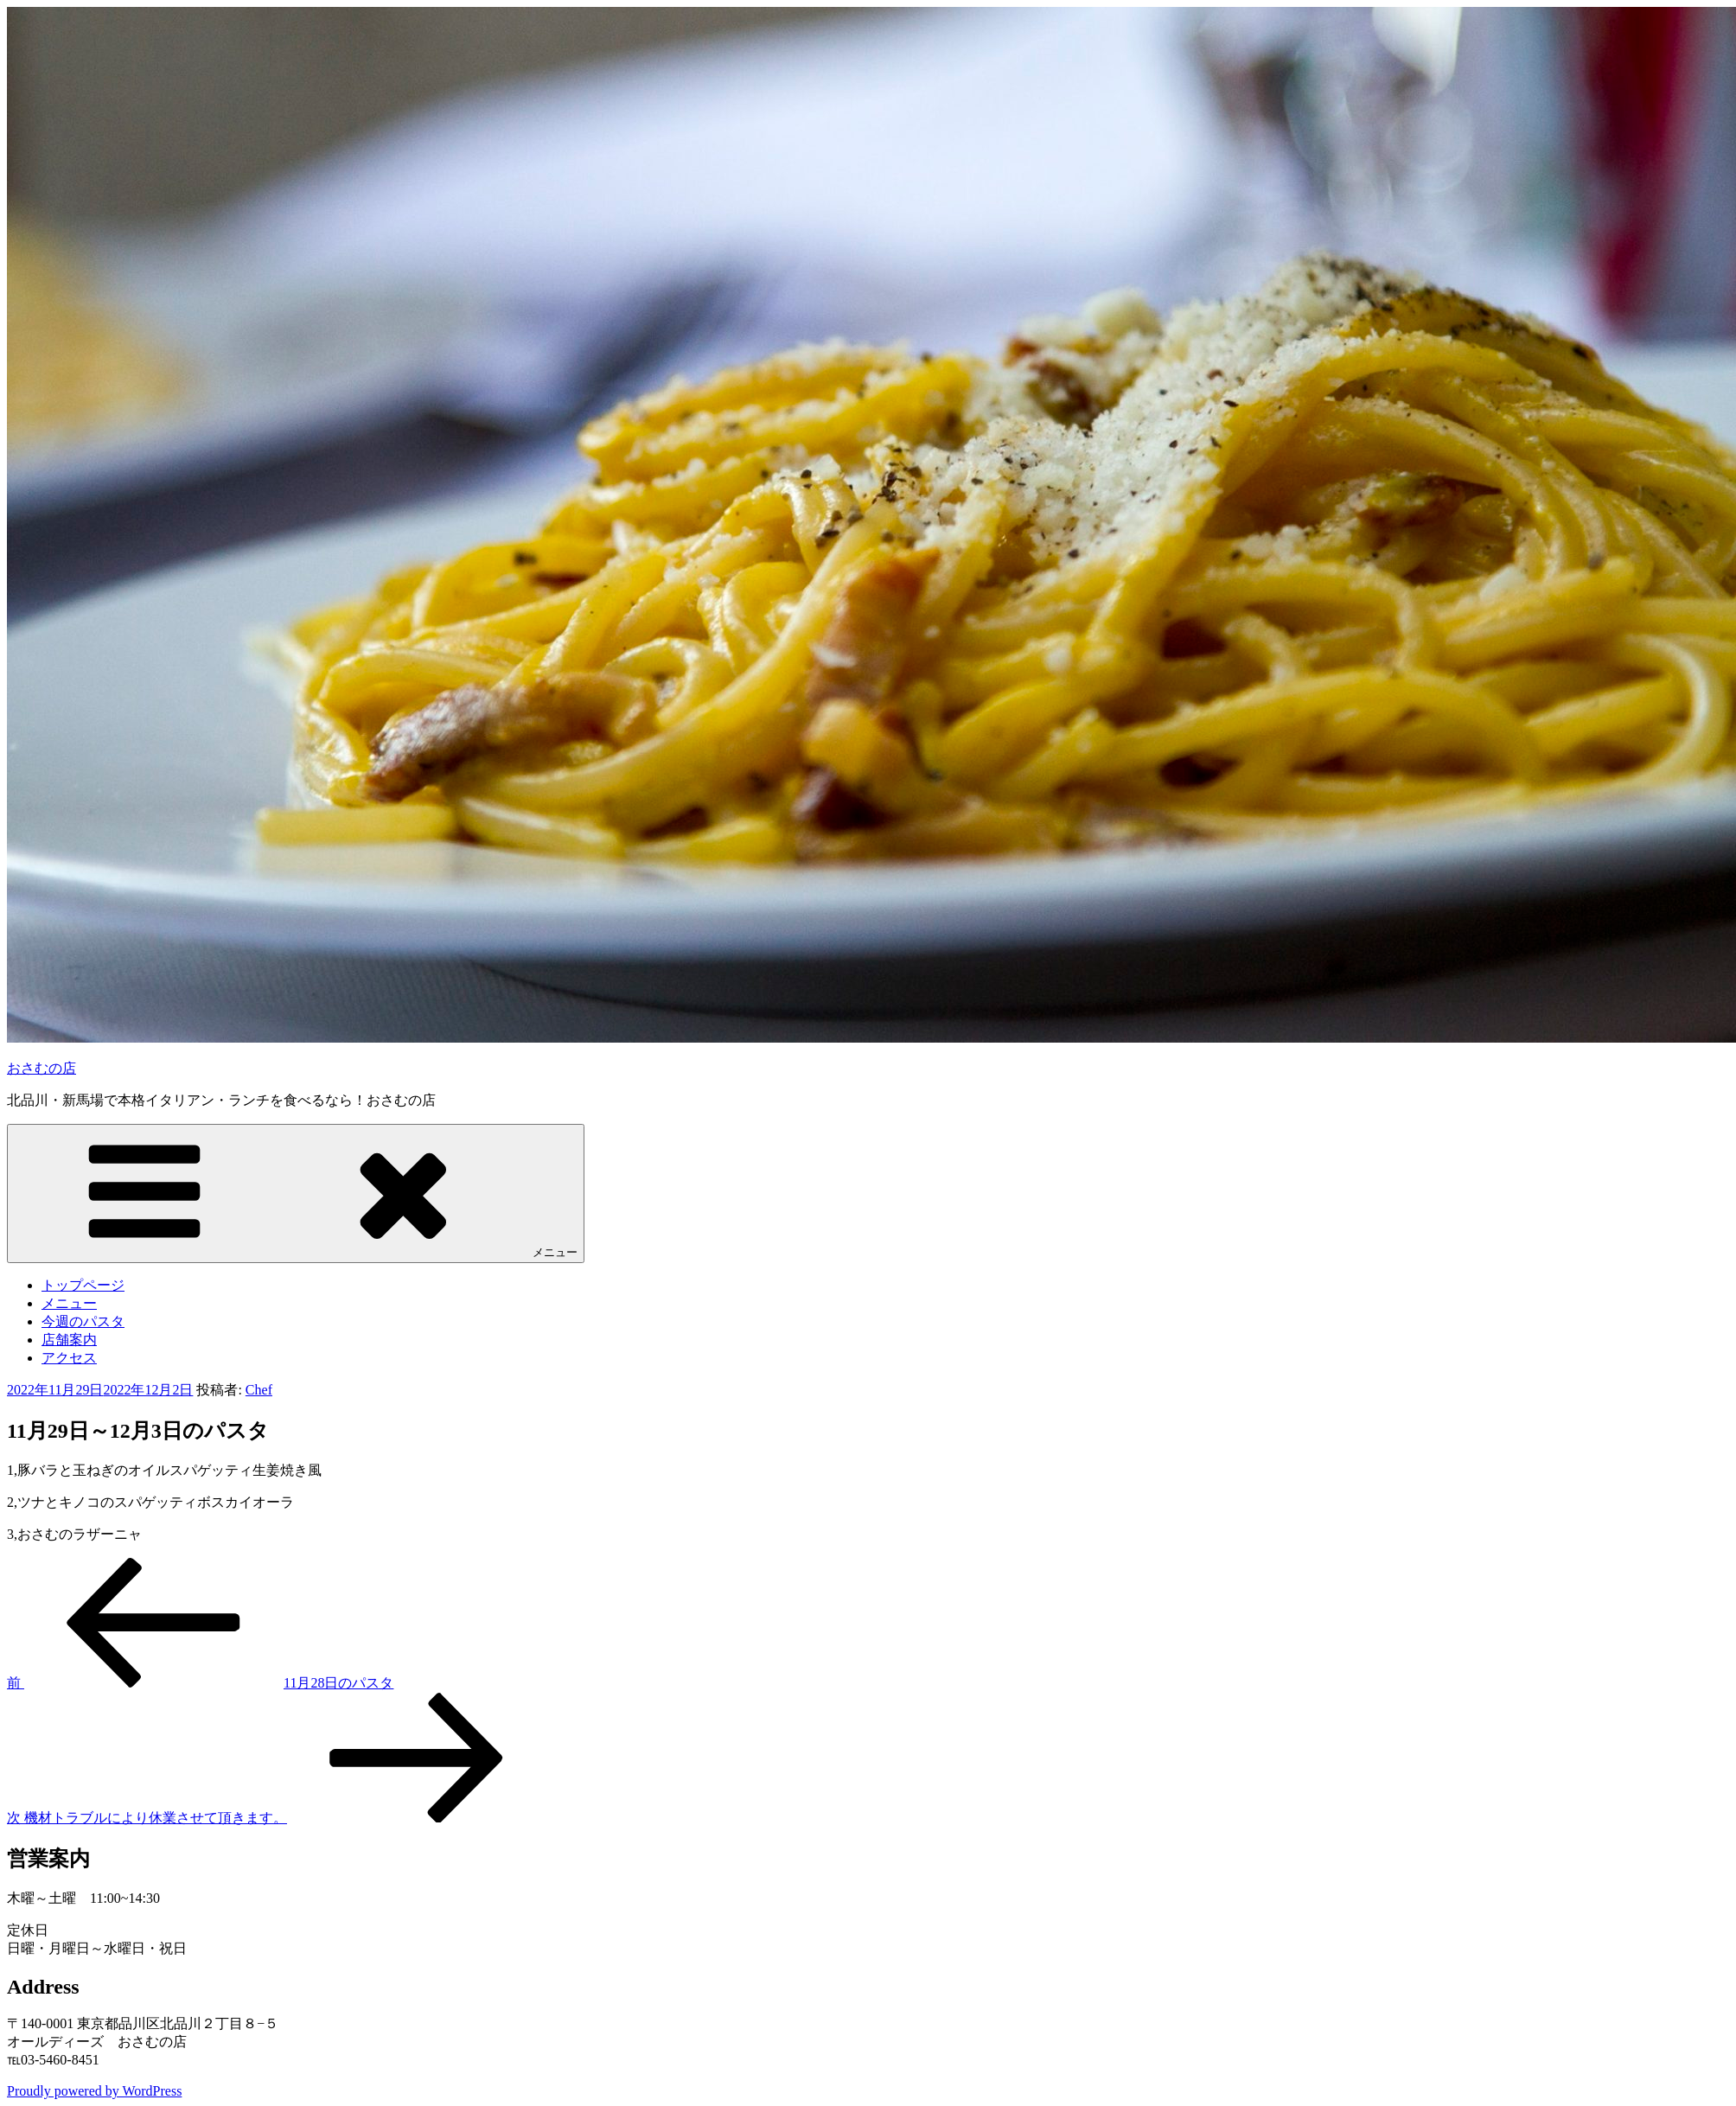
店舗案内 (69, 1339)
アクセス (69, 1357)
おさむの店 (41, 1068)
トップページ (82, 1285)
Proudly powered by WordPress (94, 2091)
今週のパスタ (82, 1321)
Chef (259, 1389)
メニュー (296, 1192)
